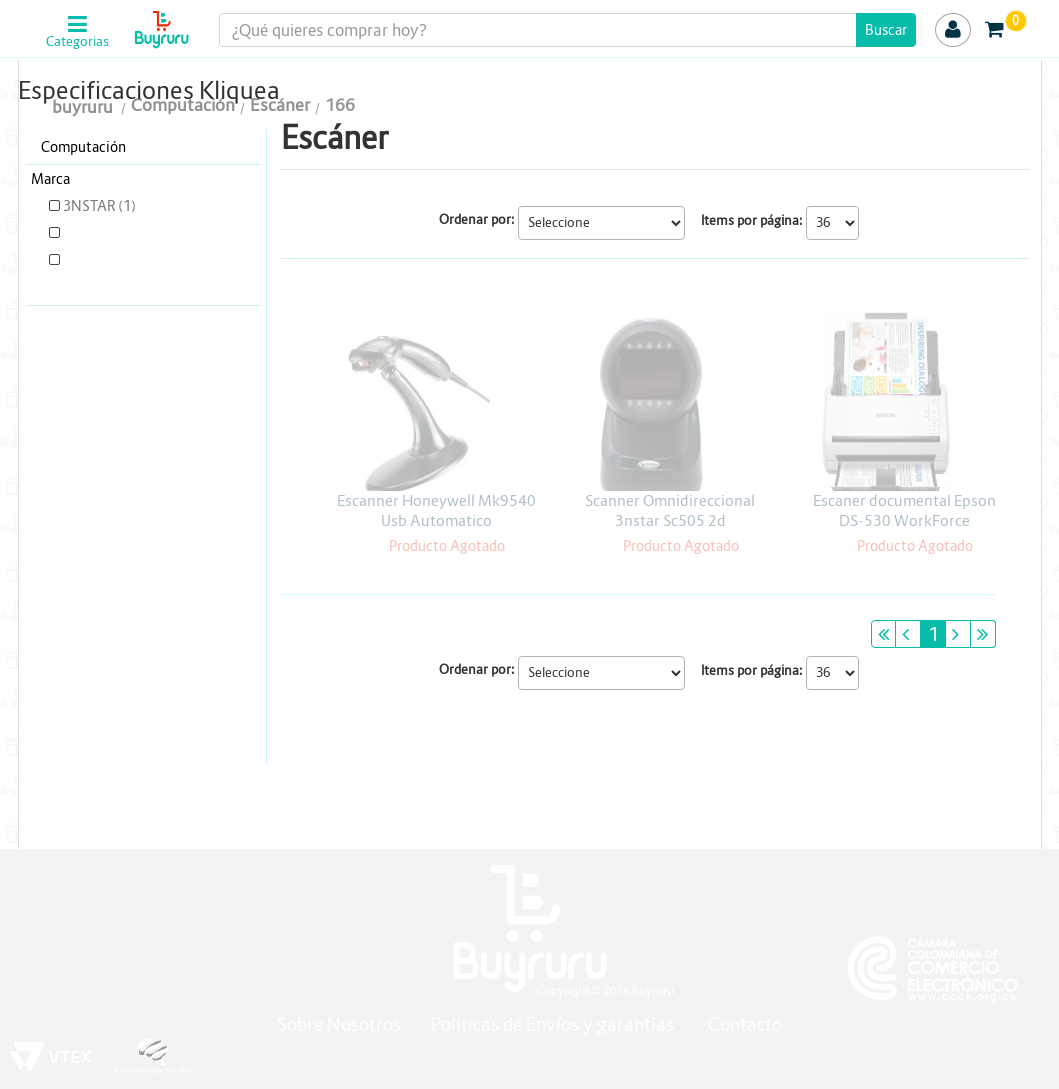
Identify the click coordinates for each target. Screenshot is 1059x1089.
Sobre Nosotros (339, 1024)
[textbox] (567, 30)
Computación (83, 147)
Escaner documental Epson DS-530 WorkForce (904, 510)
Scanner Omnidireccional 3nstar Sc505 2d (670, 510)
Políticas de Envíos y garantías (554, 1024)
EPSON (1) (89, 233)
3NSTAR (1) (92, 206)
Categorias (77, 42)
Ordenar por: (477, 219)
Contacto (745, 1024)
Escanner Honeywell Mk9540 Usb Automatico (436, 510)
